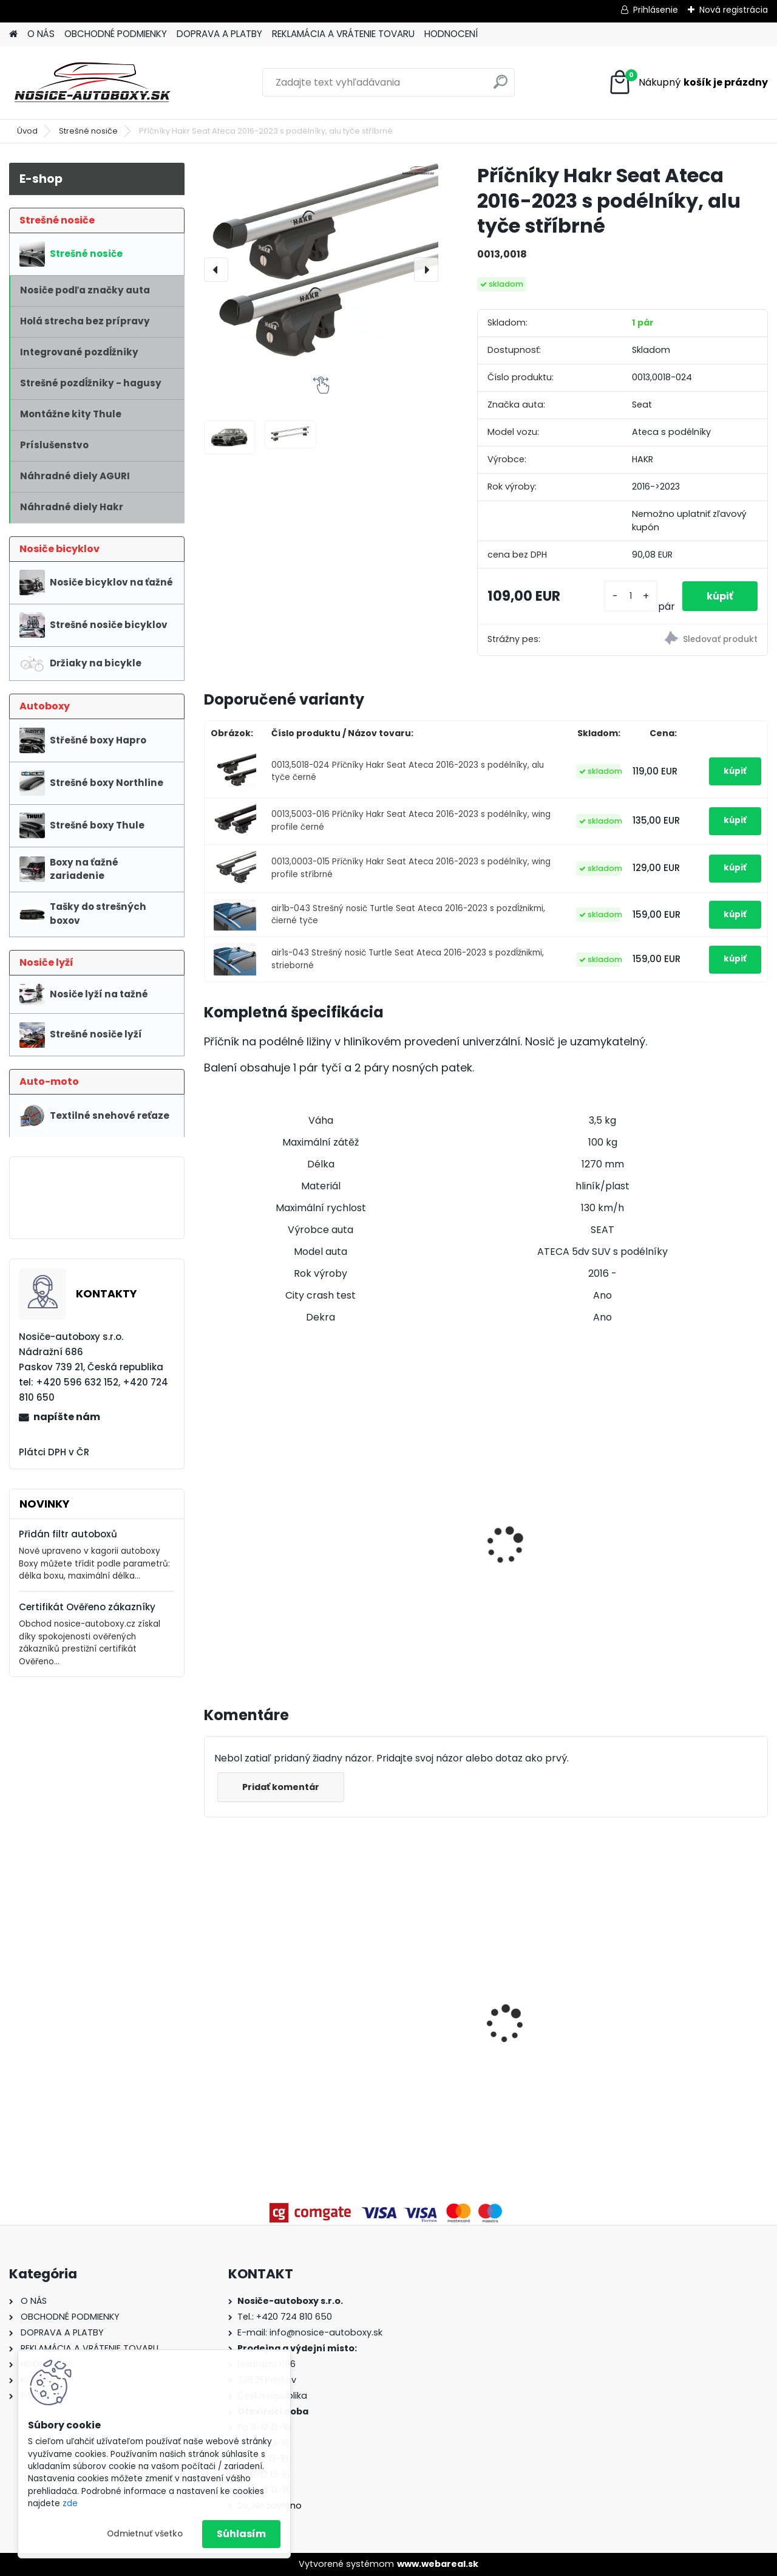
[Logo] (92, 82)
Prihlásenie (655, 10)
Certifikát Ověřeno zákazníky (87, 1607)
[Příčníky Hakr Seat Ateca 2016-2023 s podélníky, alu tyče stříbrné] (321, 270)
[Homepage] (13, 34)
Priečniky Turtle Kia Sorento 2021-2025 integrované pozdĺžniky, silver (554, 1990)
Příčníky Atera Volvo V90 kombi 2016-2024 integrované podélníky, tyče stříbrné (270, 2018)
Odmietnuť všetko (145, 2534)
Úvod (27, 131)
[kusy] (631, 596)
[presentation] (216, 270)
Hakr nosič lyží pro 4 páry (259, 1474)
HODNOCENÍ (451, 33)
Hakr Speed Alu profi (547, 1504)
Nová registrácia (733, 10)
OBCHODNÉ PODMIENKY (115, 33)
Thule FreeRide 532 (685, 1485)
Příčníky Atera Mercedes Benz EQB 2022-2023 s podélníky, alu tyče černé (700, 1990)
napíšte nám (66, 1417)
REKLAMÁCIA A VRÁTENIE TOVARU (343, 33)
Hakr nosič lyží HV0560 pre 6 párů (409, 1517)
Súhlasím (241, 2534)
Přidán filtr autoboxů (68, 1534)
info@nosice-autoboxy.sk (326, 2332)
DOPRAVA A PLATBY (219, 33)
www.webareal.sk (437, 2564)
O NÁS (41, 33)
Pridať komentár (280, 1787)
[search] (500, 86)
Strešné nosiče (88, 131)
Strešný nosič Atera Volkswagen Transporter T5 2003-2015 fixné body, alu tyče (414, 2013)
